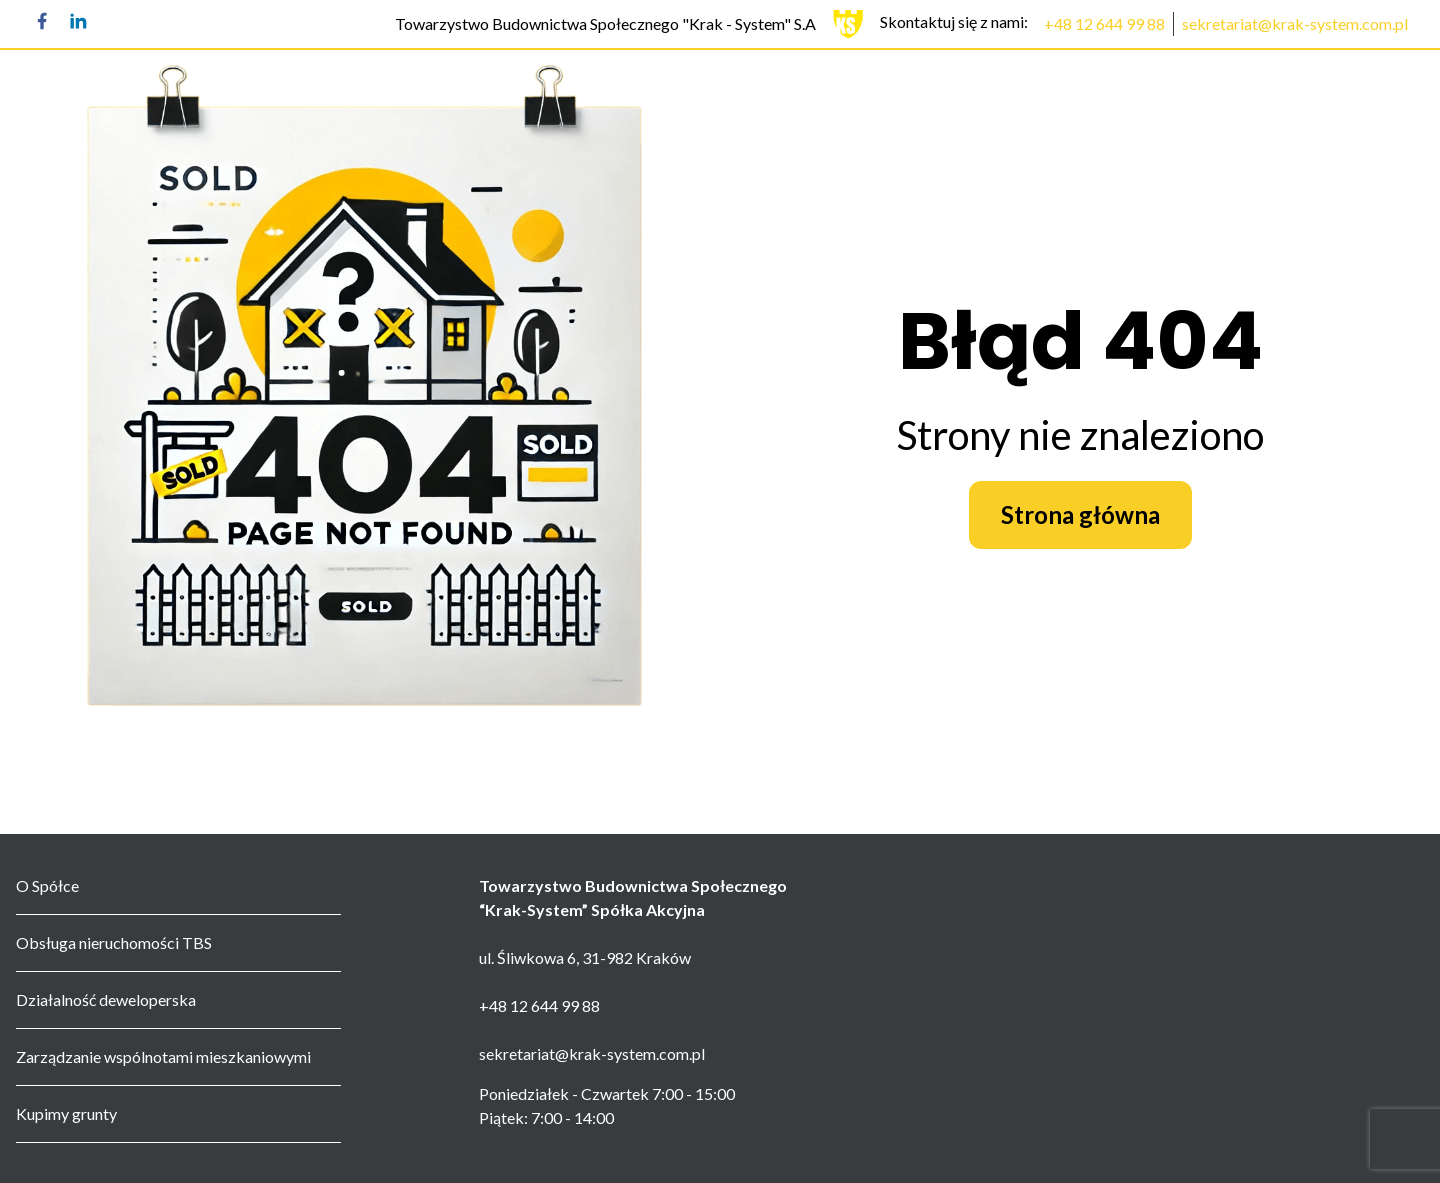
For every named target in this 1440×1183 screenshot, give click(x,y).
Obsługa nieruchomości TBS (114, 942)
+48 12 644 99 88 (1104, 23)
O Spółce (47, 885)
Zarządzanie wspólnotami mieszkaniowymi (163, 1056)
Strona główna (1080, 514)
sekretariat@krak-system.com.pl (1295, 23)
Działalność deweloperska (106, 999)
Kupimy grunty (66, 1113)
